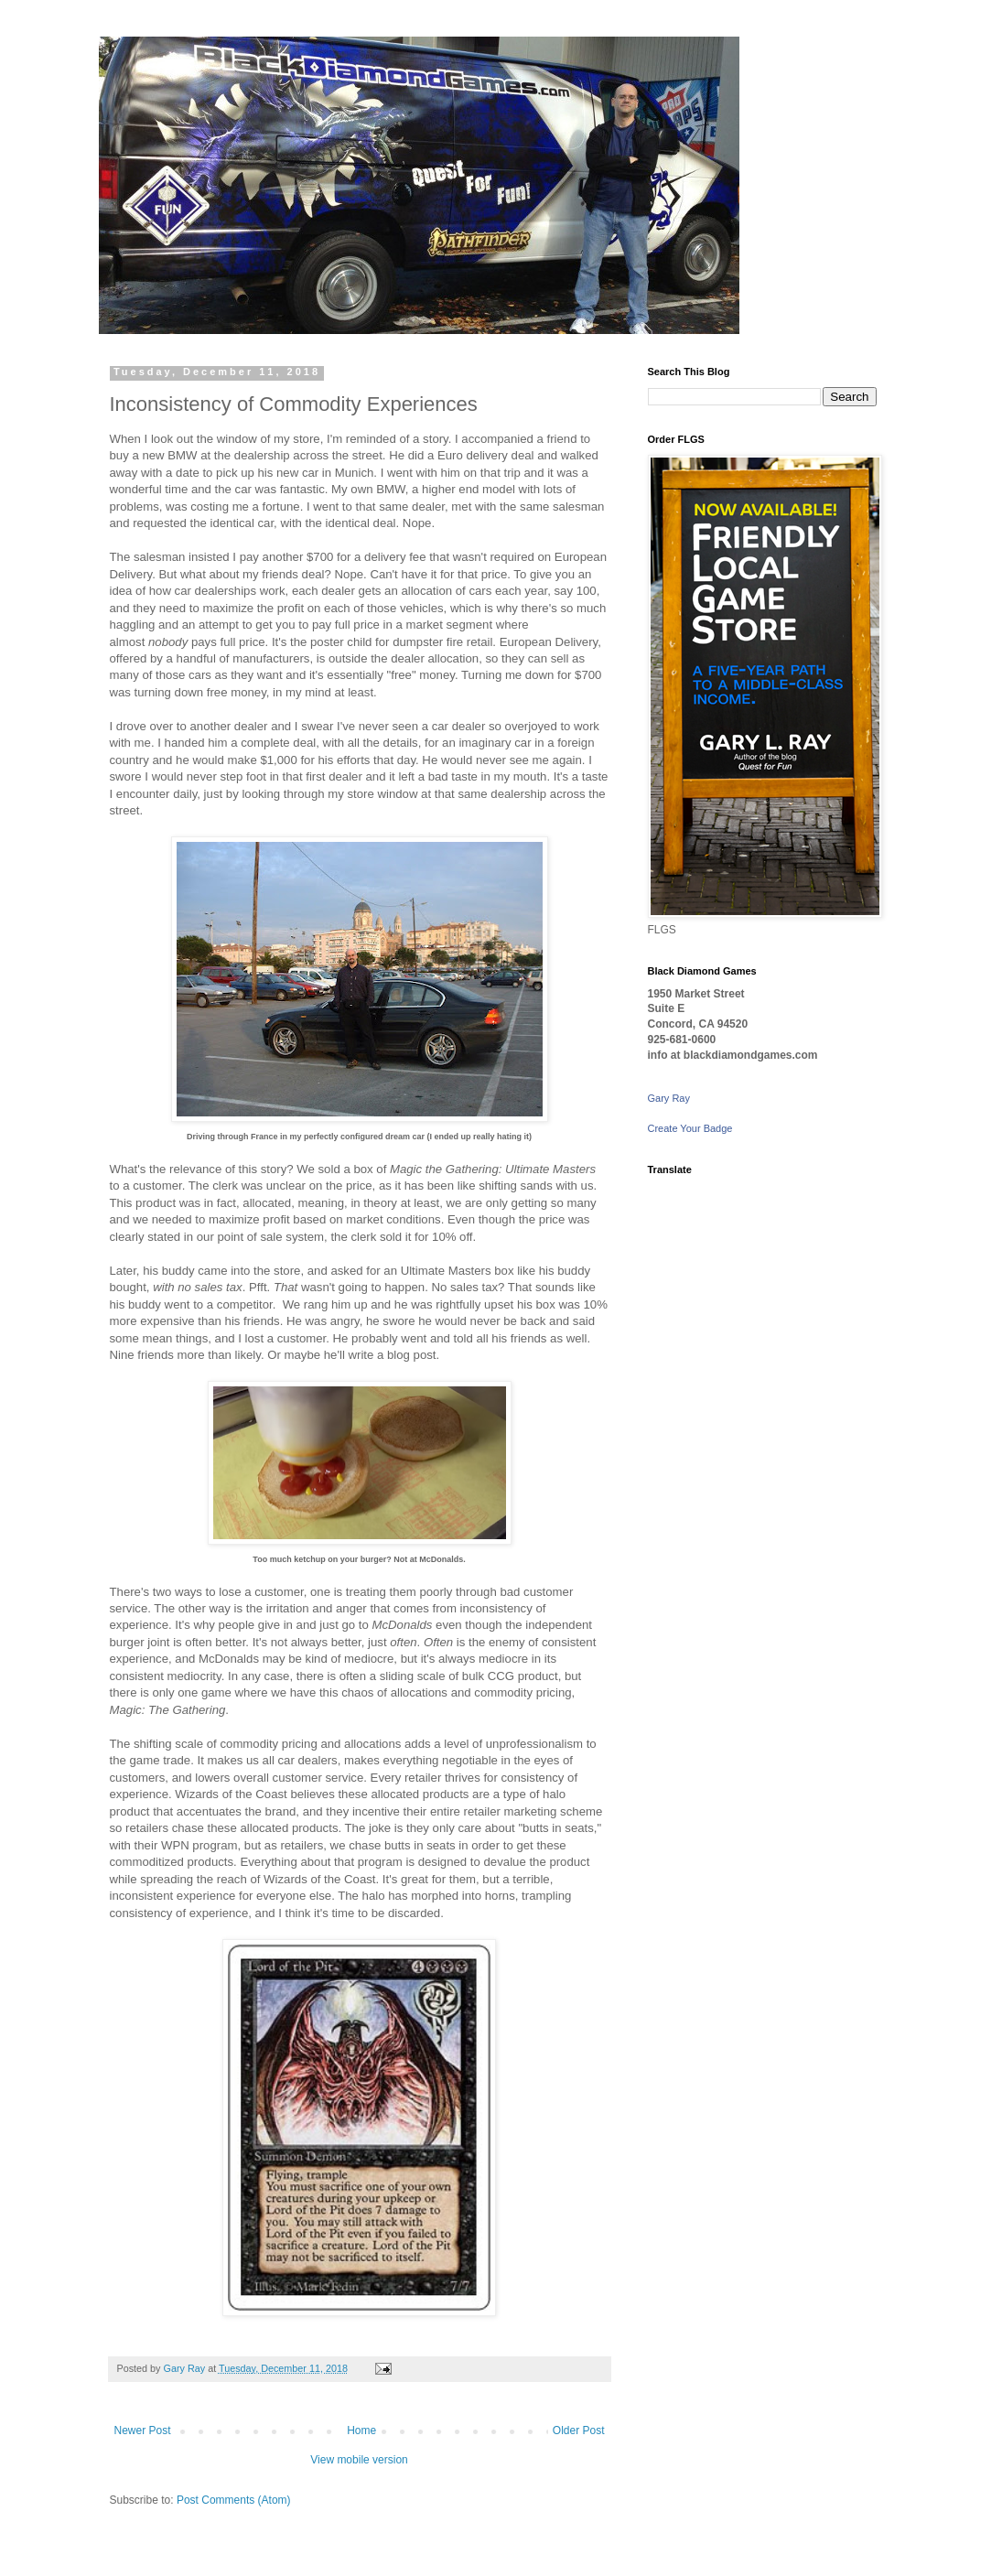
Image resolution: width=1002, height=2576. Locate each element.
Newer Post (142, 2430)
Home (361, 2430)
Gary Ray (669, 1098)
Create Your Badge (690, 1128)
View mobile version (359, 2459)
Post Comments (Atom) (234, 2500)
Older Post (579, 2430)
